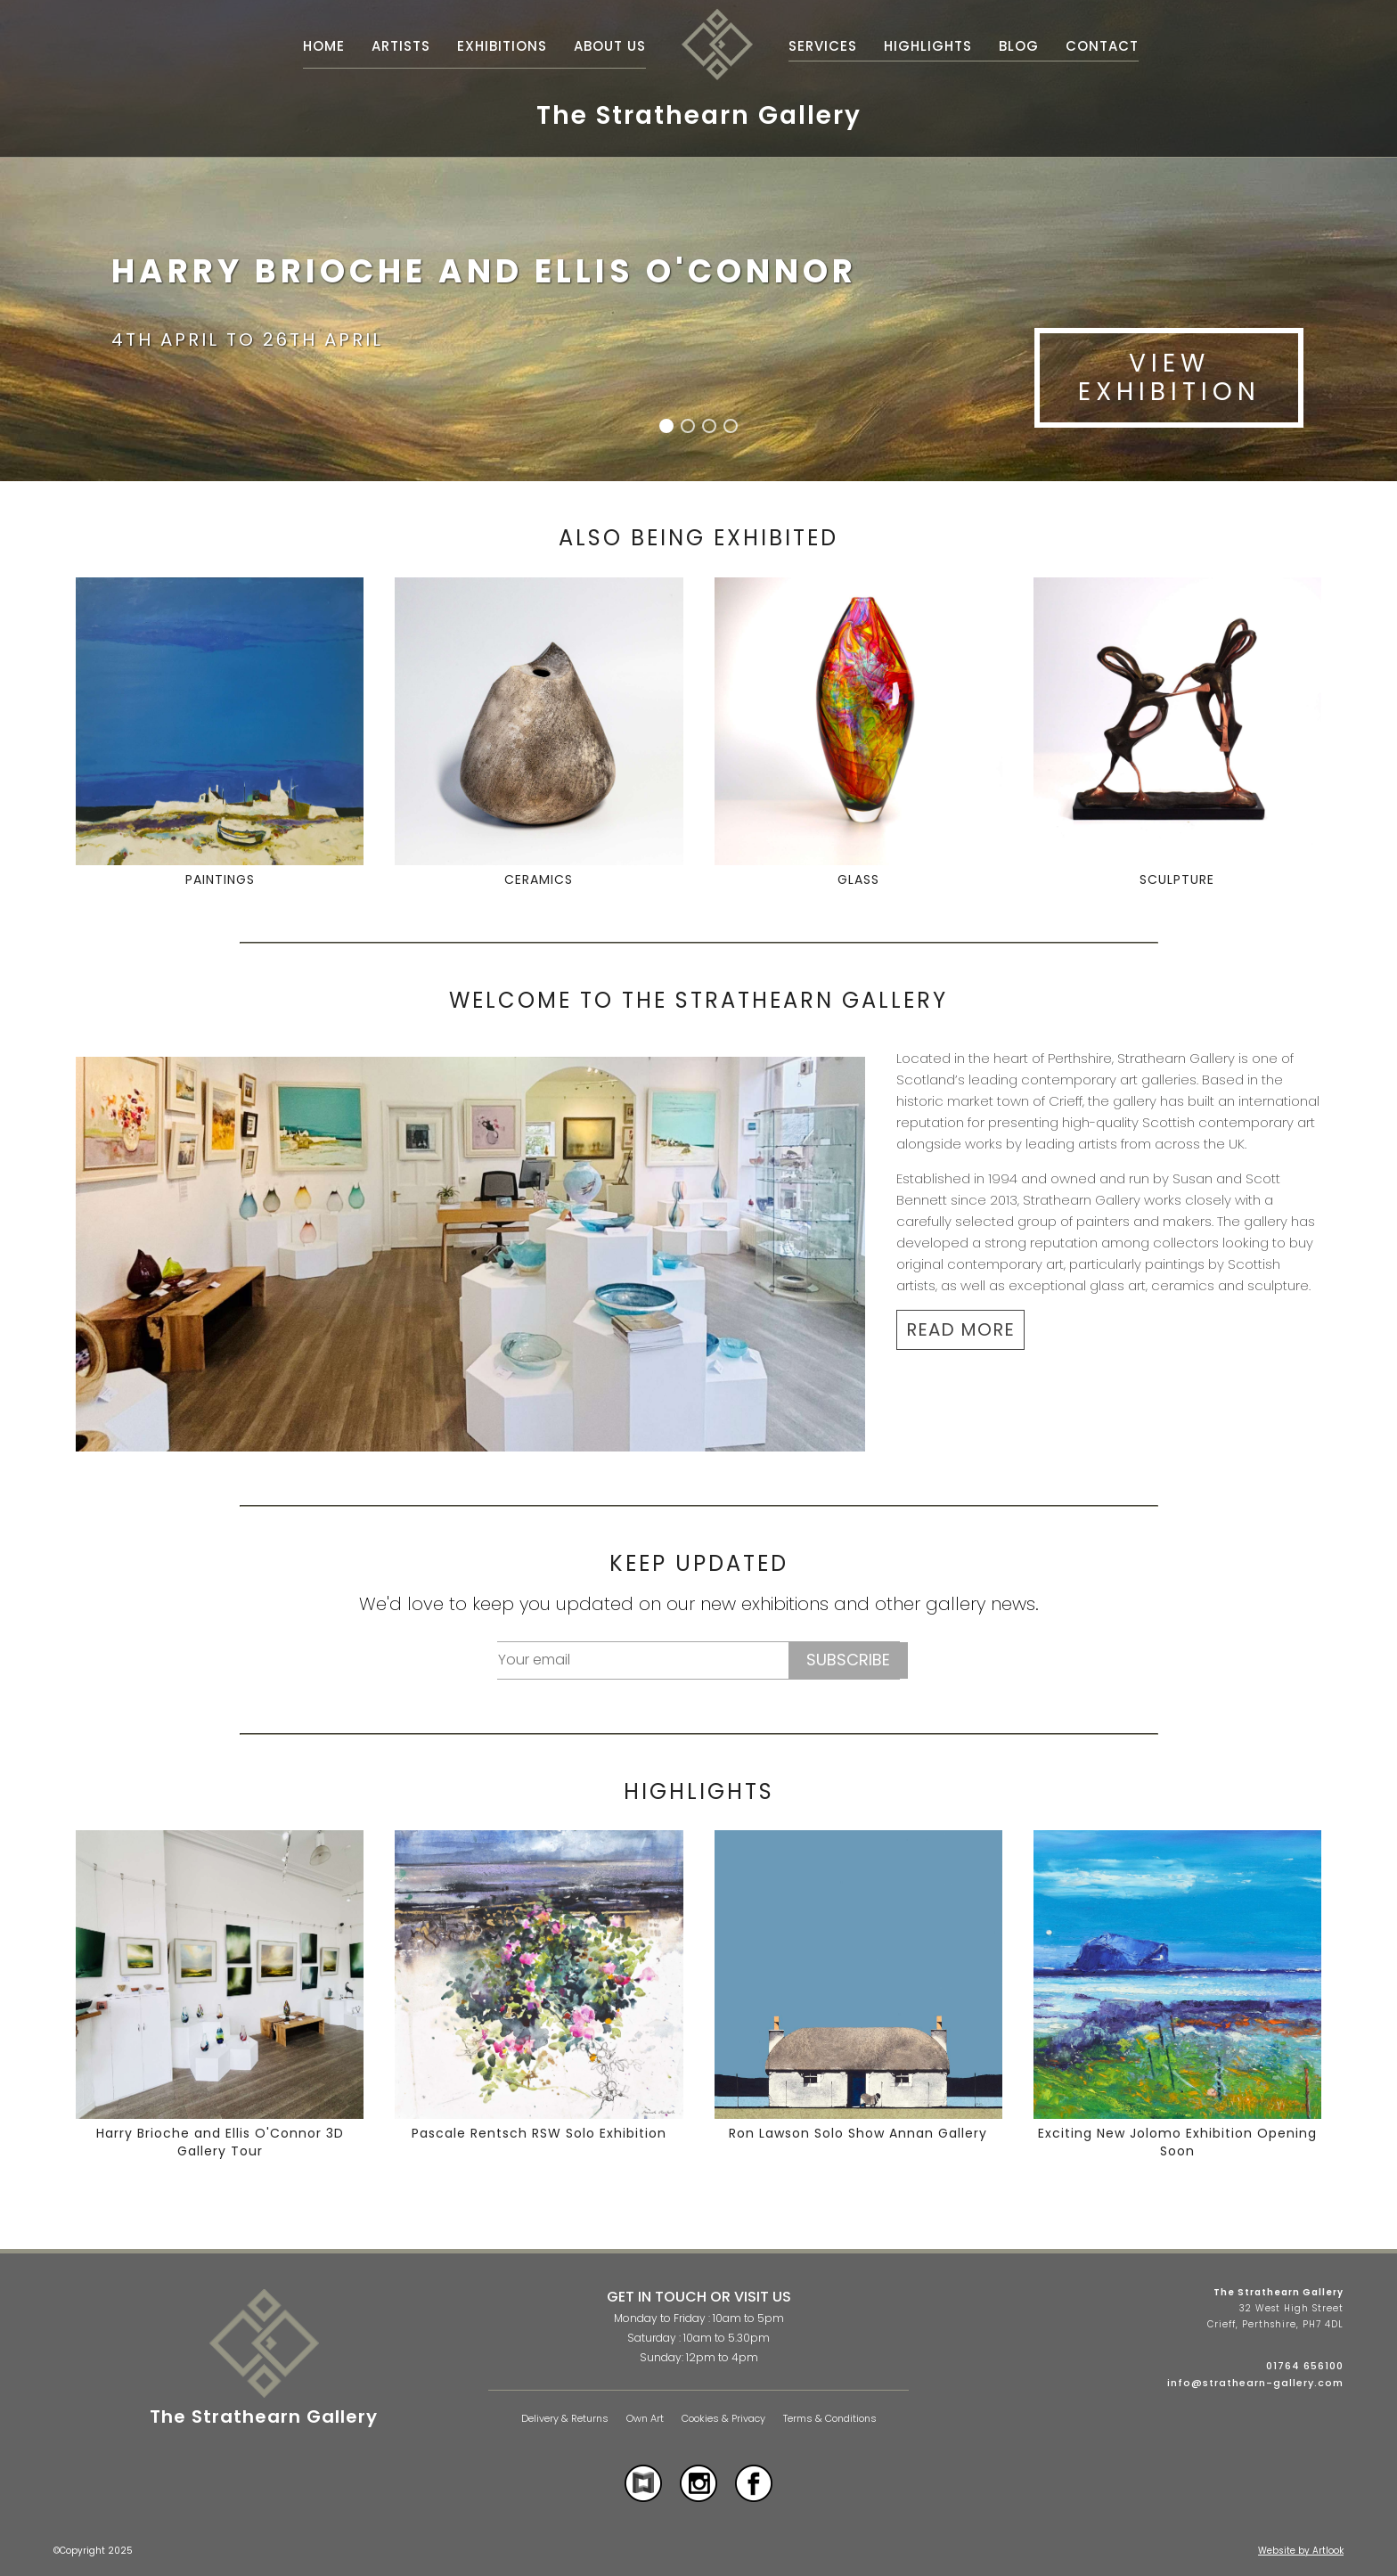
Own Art (645, 2419)
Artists (401, 45)
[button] (666, 426)
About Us (610, 45)
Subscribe (848, 1659)
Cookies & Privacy (723, 2419)
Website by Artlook (1301, 2550)
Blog (1019, 45)
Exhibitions (502, 45)
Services (822, 45)
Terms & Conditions (830, 2419)
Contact (1102, 45)
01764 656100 (1305, 2366)
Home (324, 45)
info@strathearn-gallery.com (1255, 2383)
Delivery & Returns (565, 2419)
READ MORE (960, 1329)
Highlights (928, 45)
